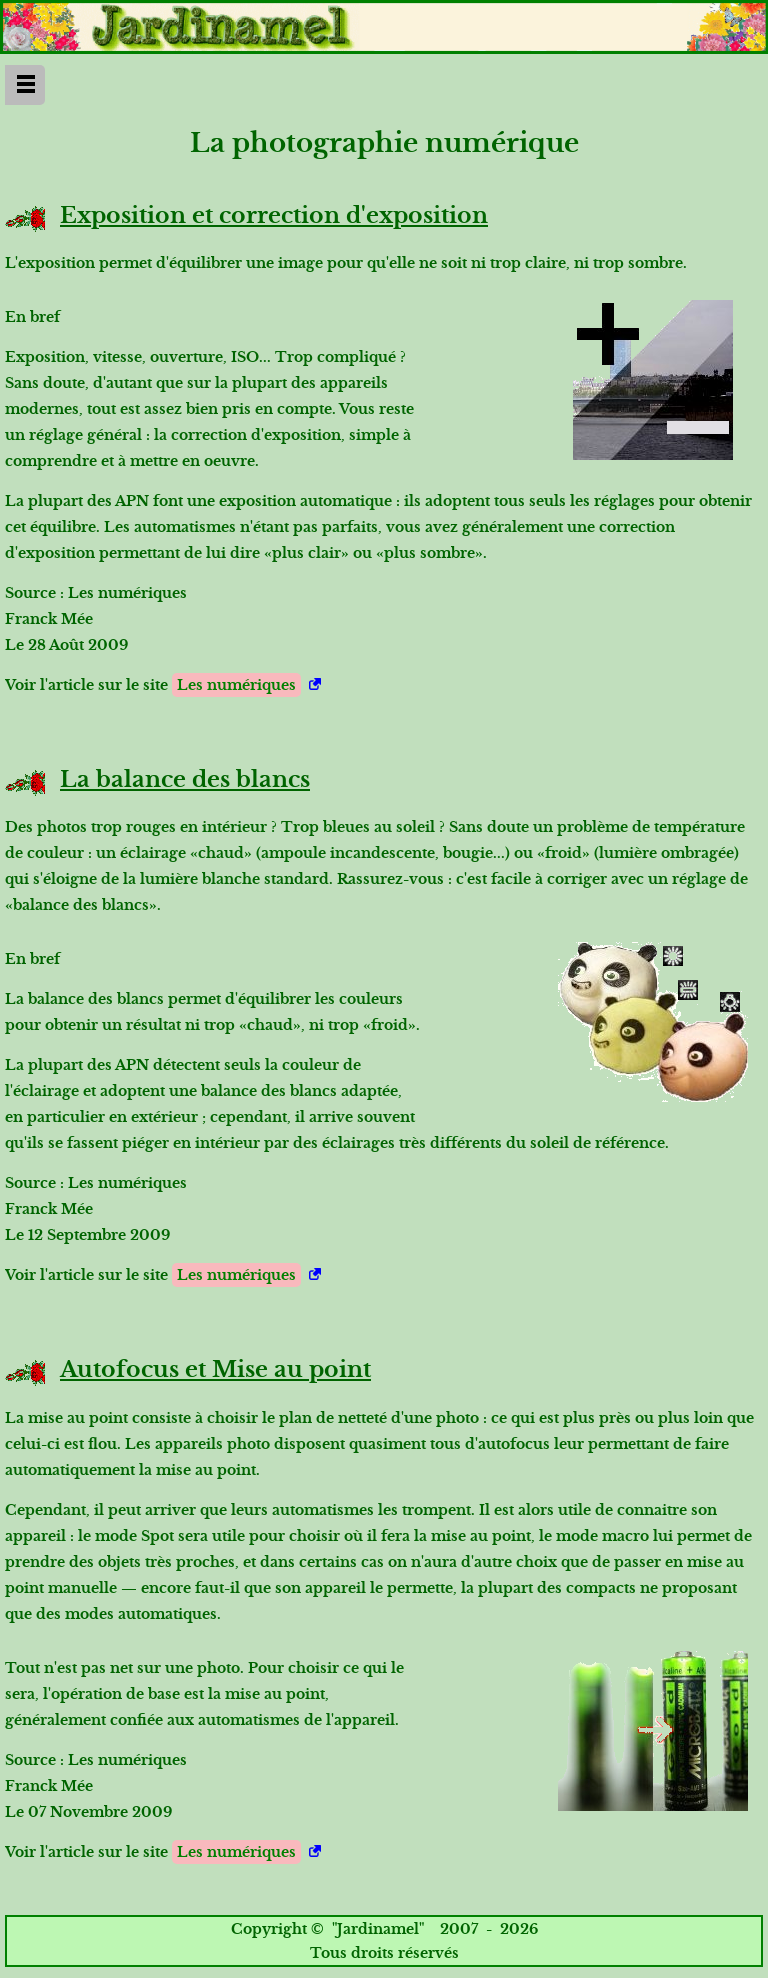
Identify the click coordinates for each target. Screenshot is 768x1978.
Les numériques (236, 685)
